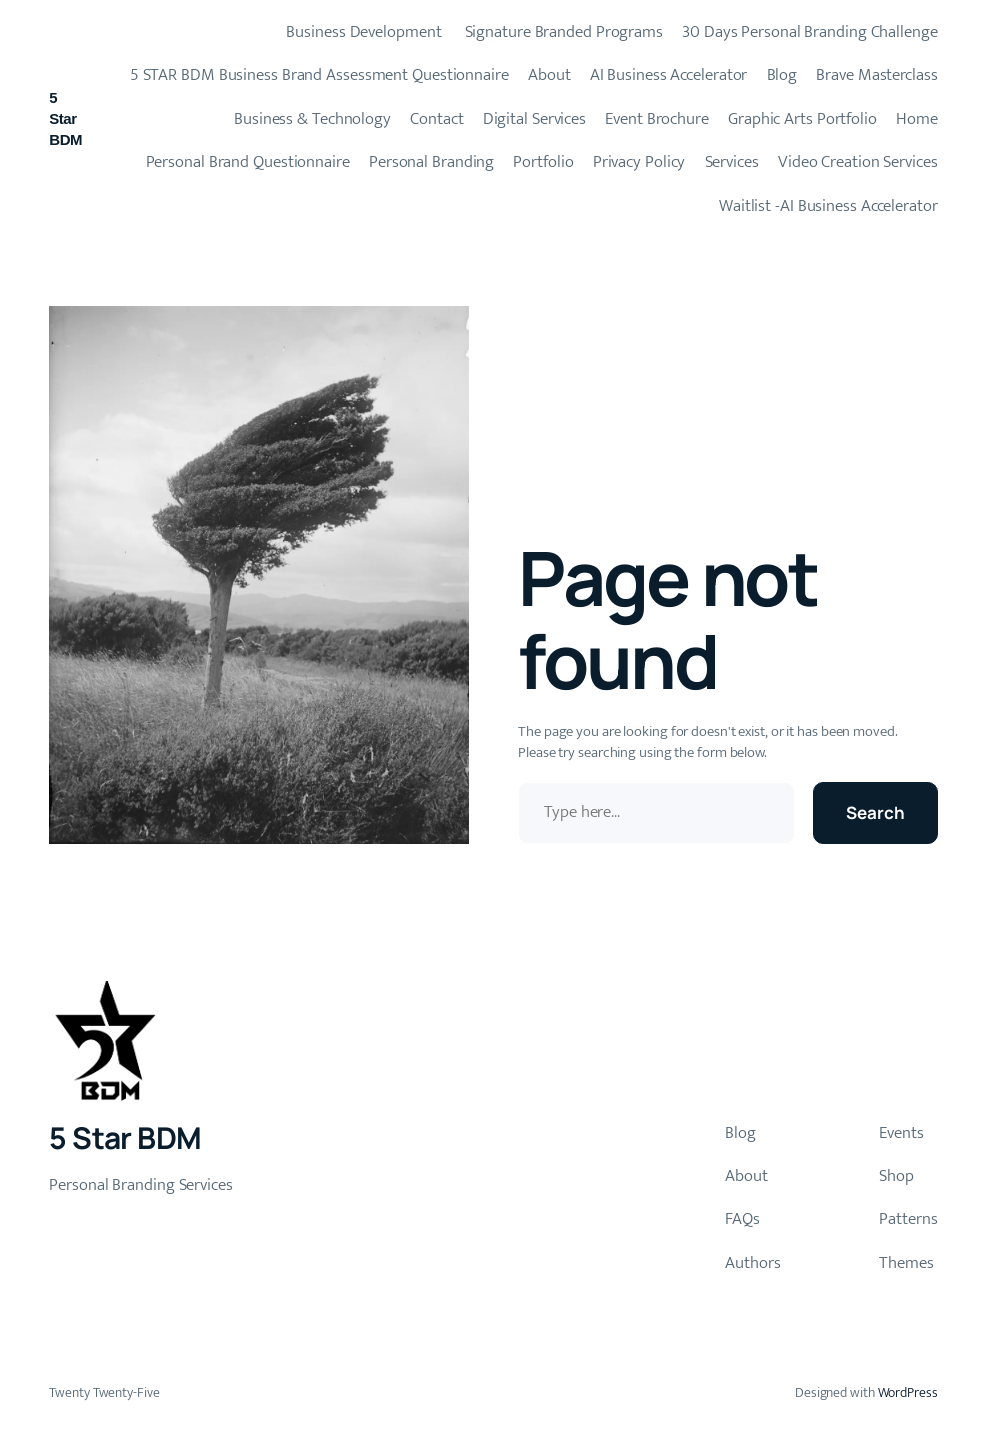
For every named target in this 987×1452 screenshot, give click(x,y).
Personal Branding (431, 162)
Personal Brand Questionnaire (248, 162)
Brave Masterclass (876, 75)
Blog (782, 75)
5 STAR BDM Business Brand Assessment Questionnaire (319, 75)
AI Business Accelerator (669, 75)
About (549, 75)
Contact (436, 119)
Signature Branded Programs (562, 32)
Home (917, 119)
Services (732, 162)
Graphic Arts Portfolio (802, 119)
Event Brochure (657, 119)
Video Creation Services (858, 162)
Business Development (362, 32)
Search (875, 812)
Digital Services (534, 119)
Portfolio (543, 162)
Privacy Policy (639, 162)
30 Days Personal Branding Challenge (810, 32)
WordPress (908, 1392)
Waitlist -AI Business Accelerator (828, 206)
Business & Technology (312, 119)
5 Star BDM (65, 118)
